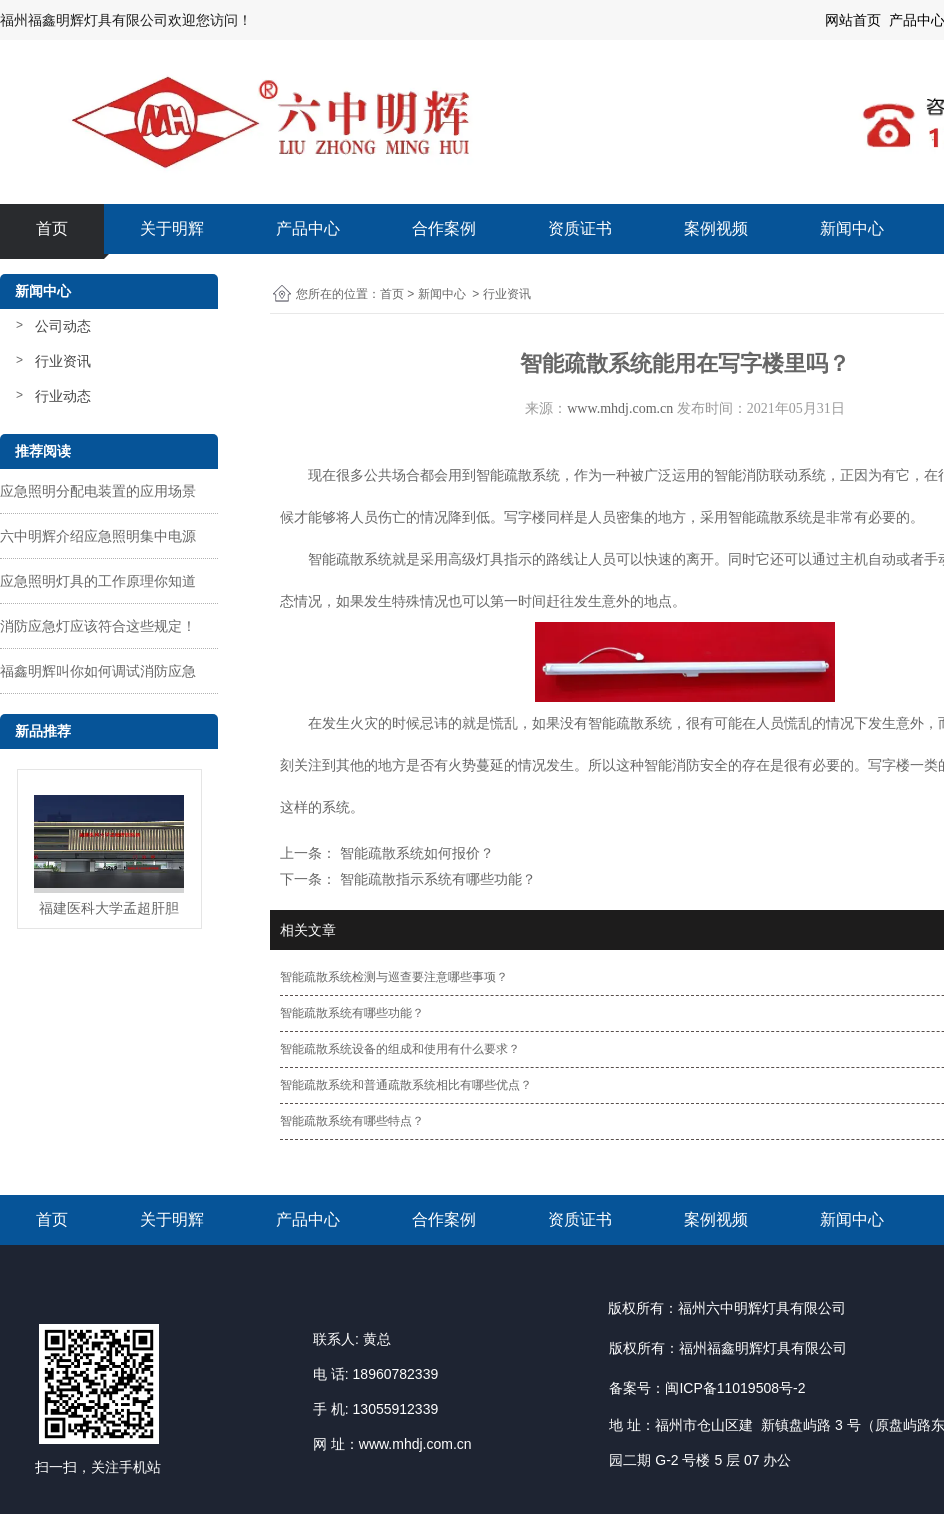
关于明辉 (172, 228)
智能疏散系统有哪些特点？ (352, 1121)
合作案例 (444, 228)
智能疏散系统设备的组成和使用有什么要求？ (400, 1049)
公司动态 (63, 326)
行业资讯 (63, 361)
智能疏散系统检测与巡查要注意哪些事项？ (394, 977)
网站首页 (853, 20)
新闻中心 (852, 228)
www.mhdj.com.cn (620, 408)
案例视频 (716, 228)
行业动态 (63, 396)
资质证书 (580, 228)
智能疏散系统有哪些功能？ (352, 1013)
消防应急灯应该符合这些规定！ (98, 626)
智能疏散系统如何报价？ (415, 853)
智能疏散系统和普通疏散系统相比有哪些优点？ (406, 1085)
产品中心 (308, 228)
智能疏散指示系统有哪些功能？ (436, 879)
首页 (52, 228)
